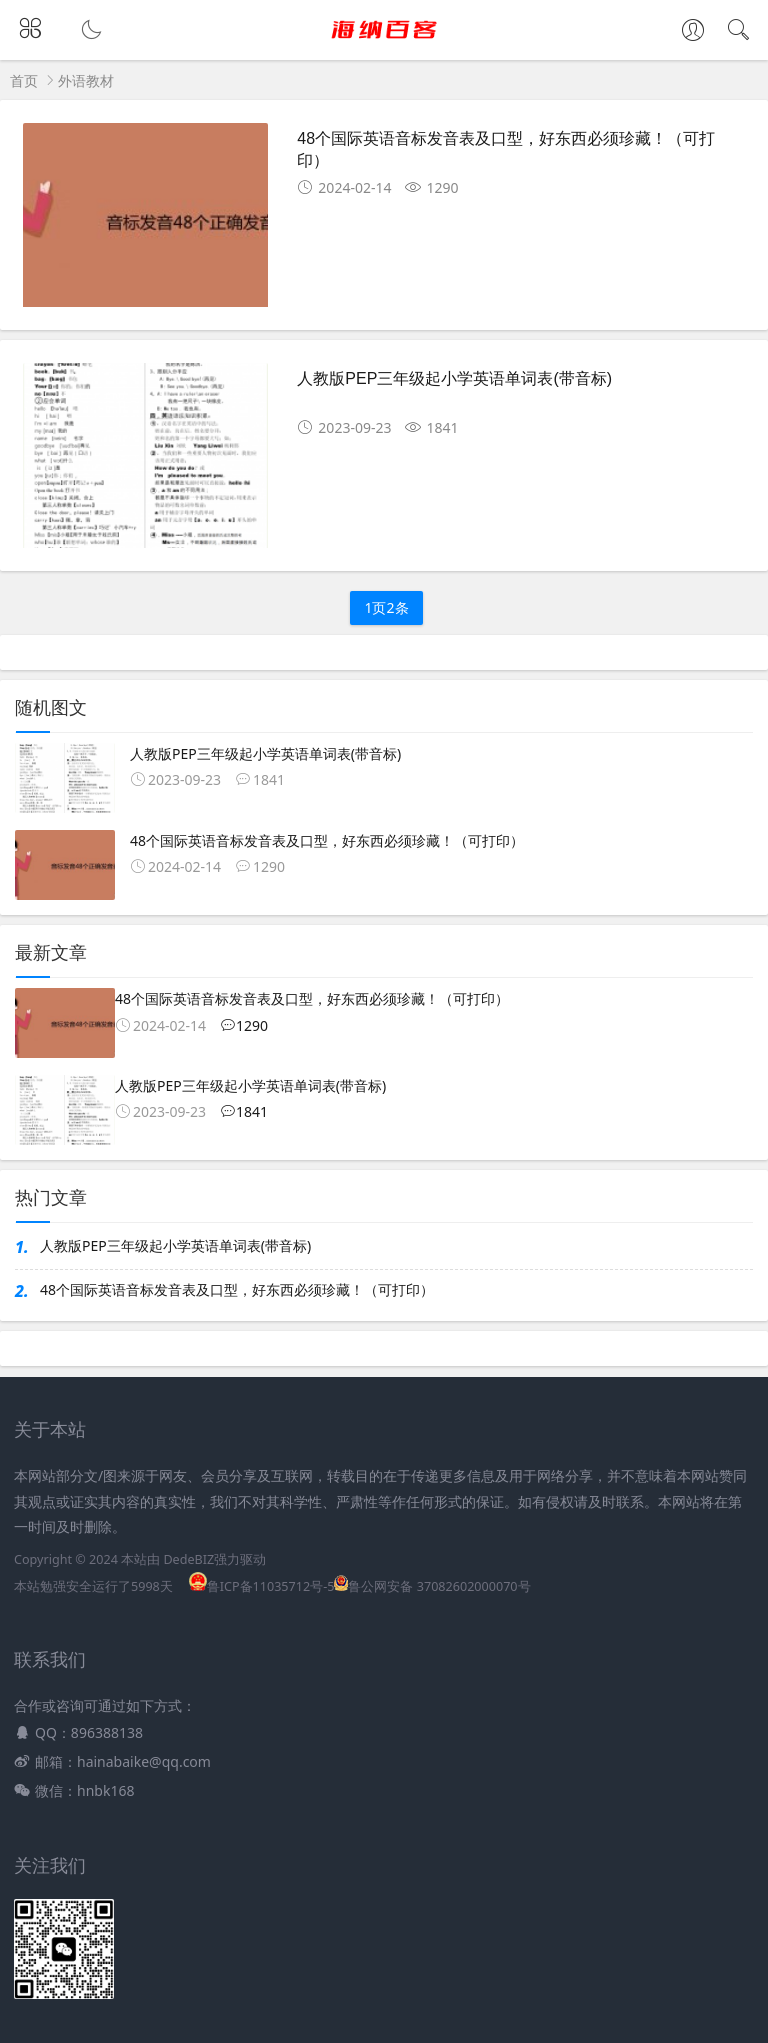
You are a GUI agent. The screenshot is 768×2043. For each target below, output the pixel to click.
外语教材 (86, 80)
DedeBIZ (188, 1559)
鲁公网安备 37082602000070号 (432, 1586)
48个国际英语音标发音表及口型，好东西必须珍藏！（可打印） (237, 1289)
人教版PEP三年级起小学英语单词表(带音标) (454, 378)
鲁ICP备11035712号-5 (262, 1586)
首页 (24, 80)
